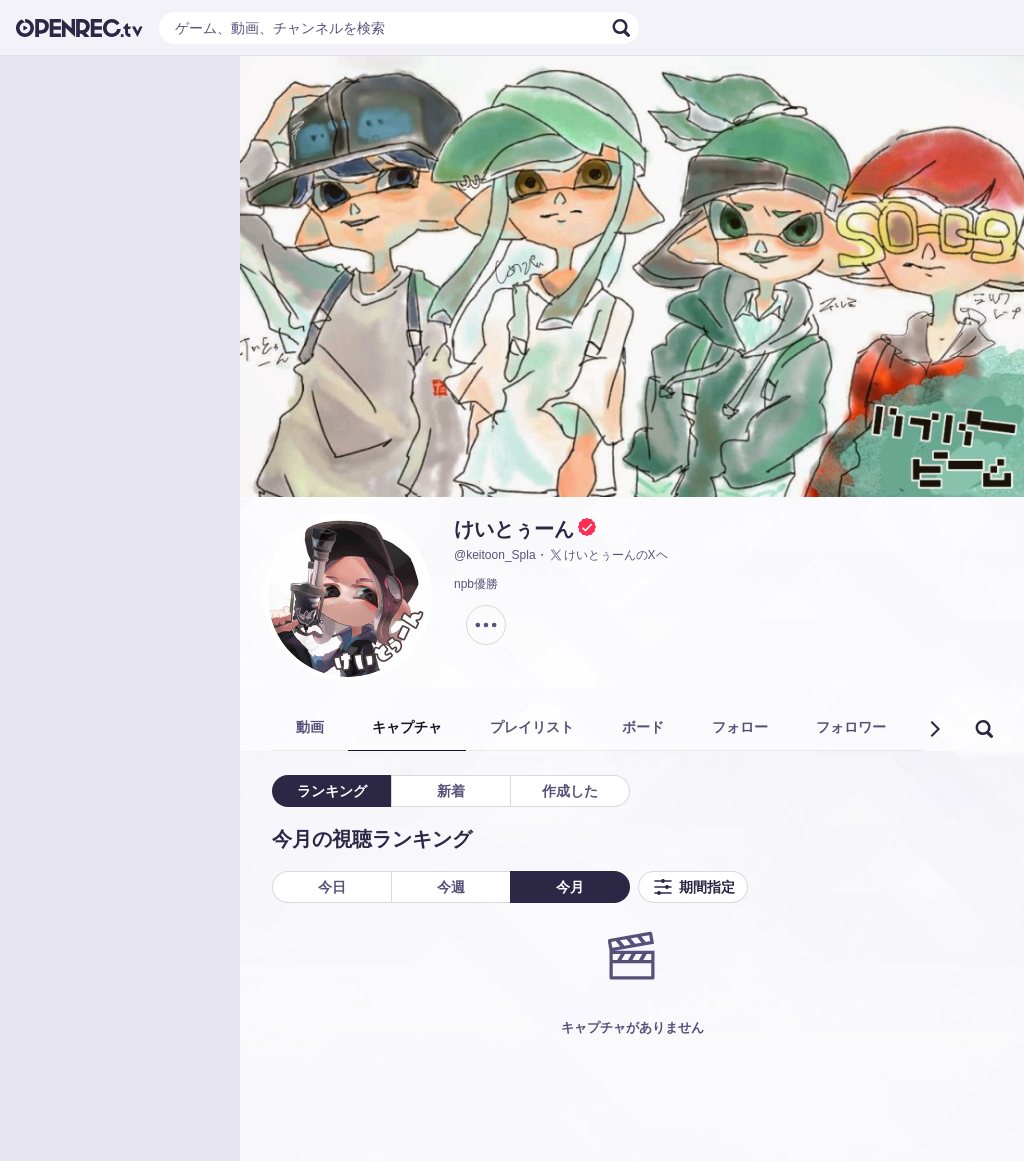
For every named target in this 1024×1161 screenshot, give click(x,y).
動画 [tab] (310, 727)
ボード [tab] (643, 727)
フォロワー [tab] (851, 727)
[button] (934, 729)
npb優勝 (476, 584)
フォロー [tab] (740, 727)
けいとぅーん (514, 529)
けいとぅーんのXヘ (608, 555)
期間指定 (693, 887)
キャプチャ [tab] (407, 727)
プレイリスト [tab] (532, 727)
